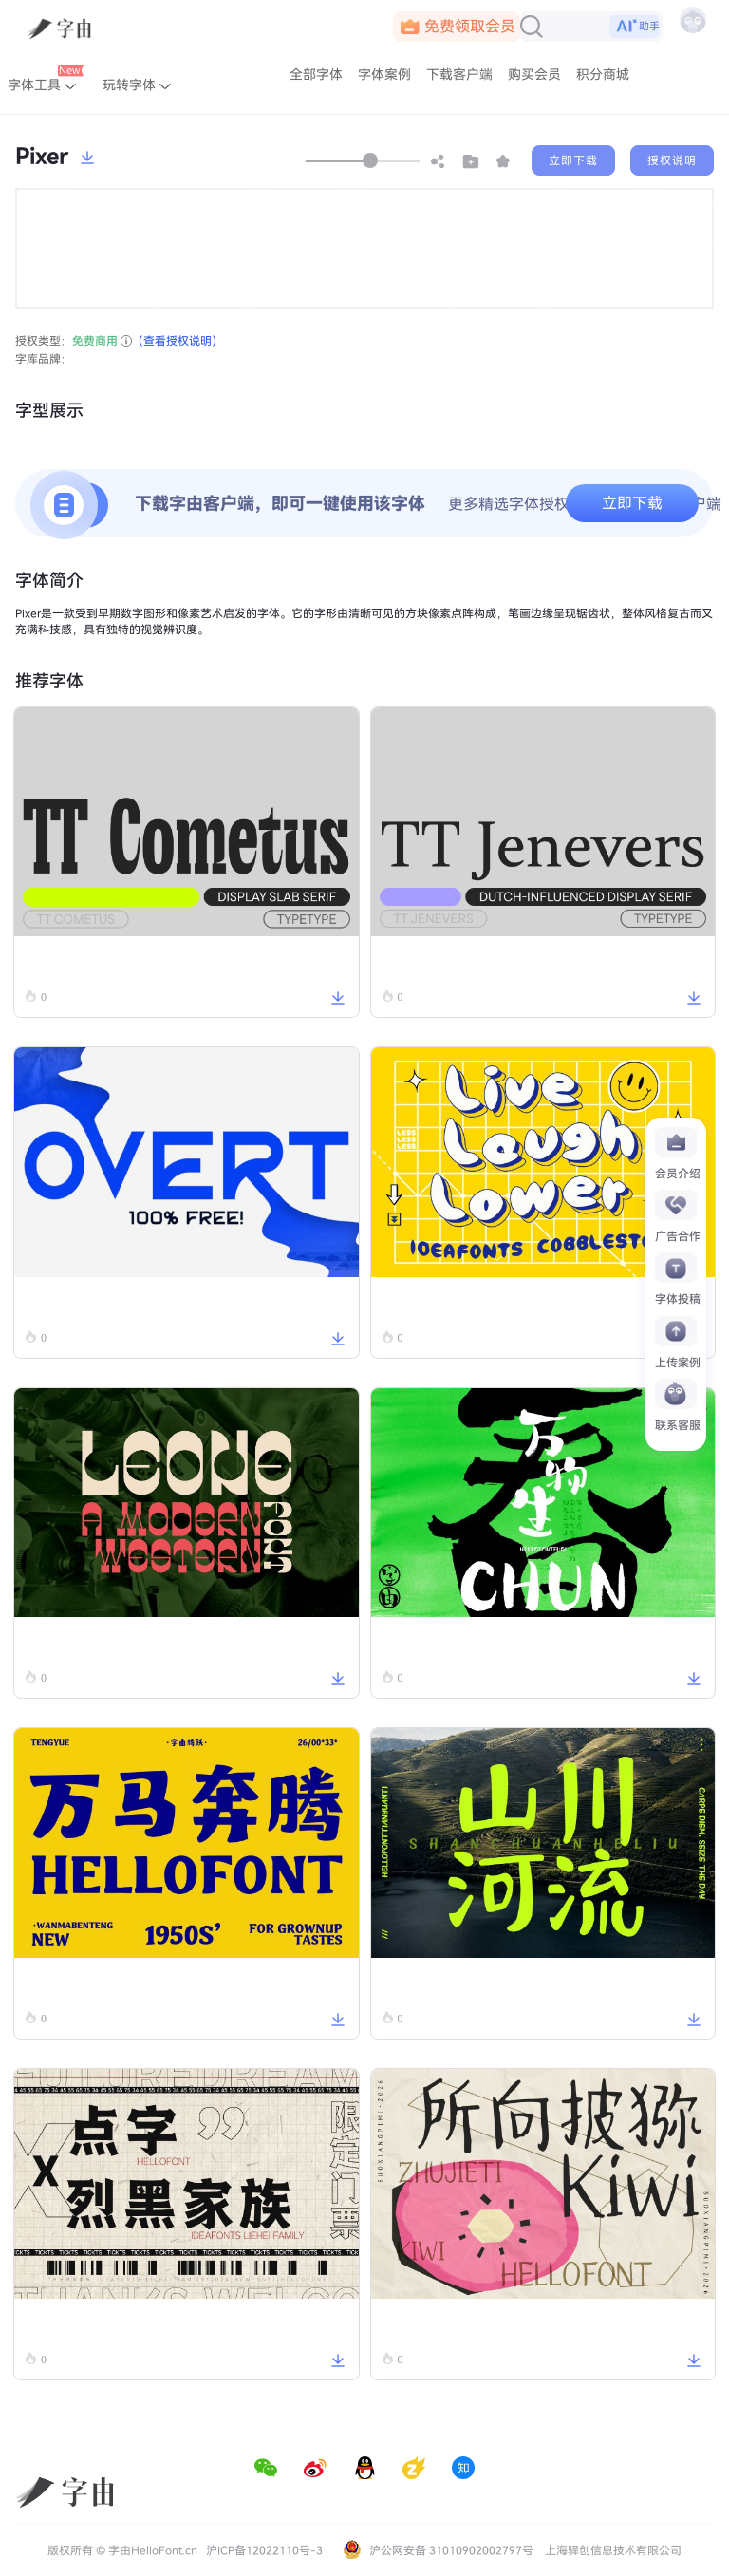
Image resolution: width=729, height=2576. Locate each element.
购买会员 (534, 74)
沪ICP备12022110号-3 (264, 2550)
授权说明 (672, 160)
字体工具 (46, 80)
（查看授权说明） (177, 341)
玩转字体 (137, 85)
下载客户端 (459, 74)
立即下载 (573, 160)
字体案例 (384, 74)
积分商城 (602, 74)
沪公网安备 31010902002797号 (438, 2550)
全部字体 (316, 74)
